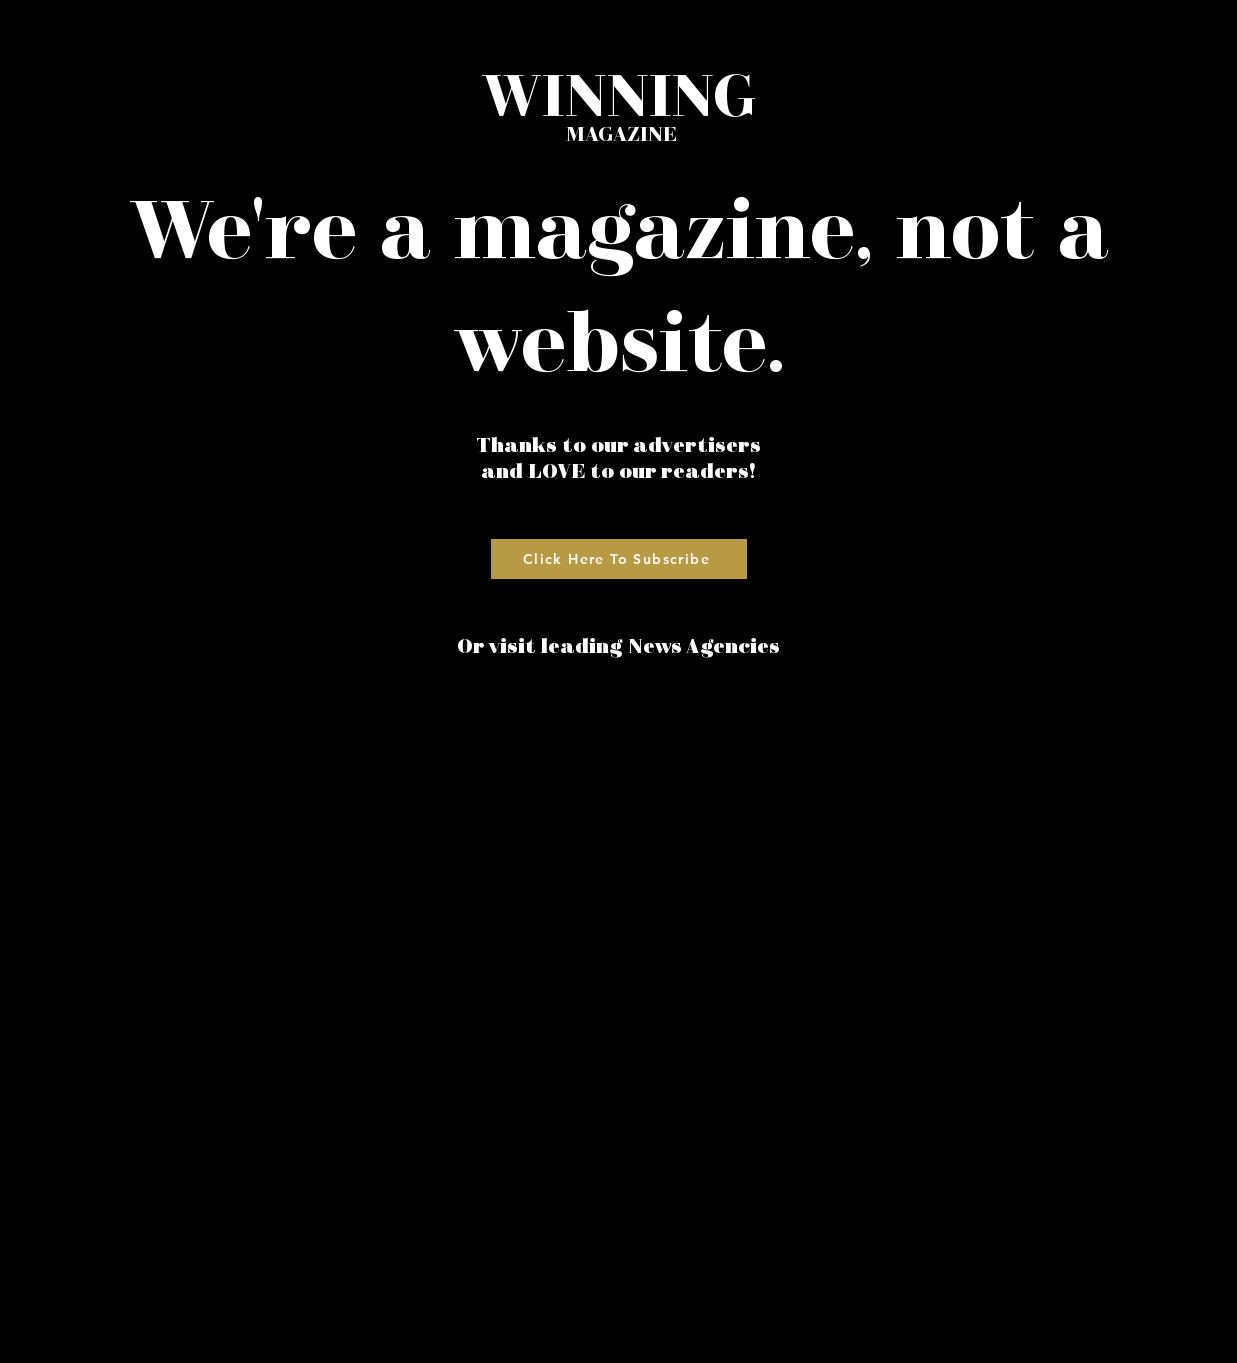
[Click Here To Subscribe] (619, 559)
